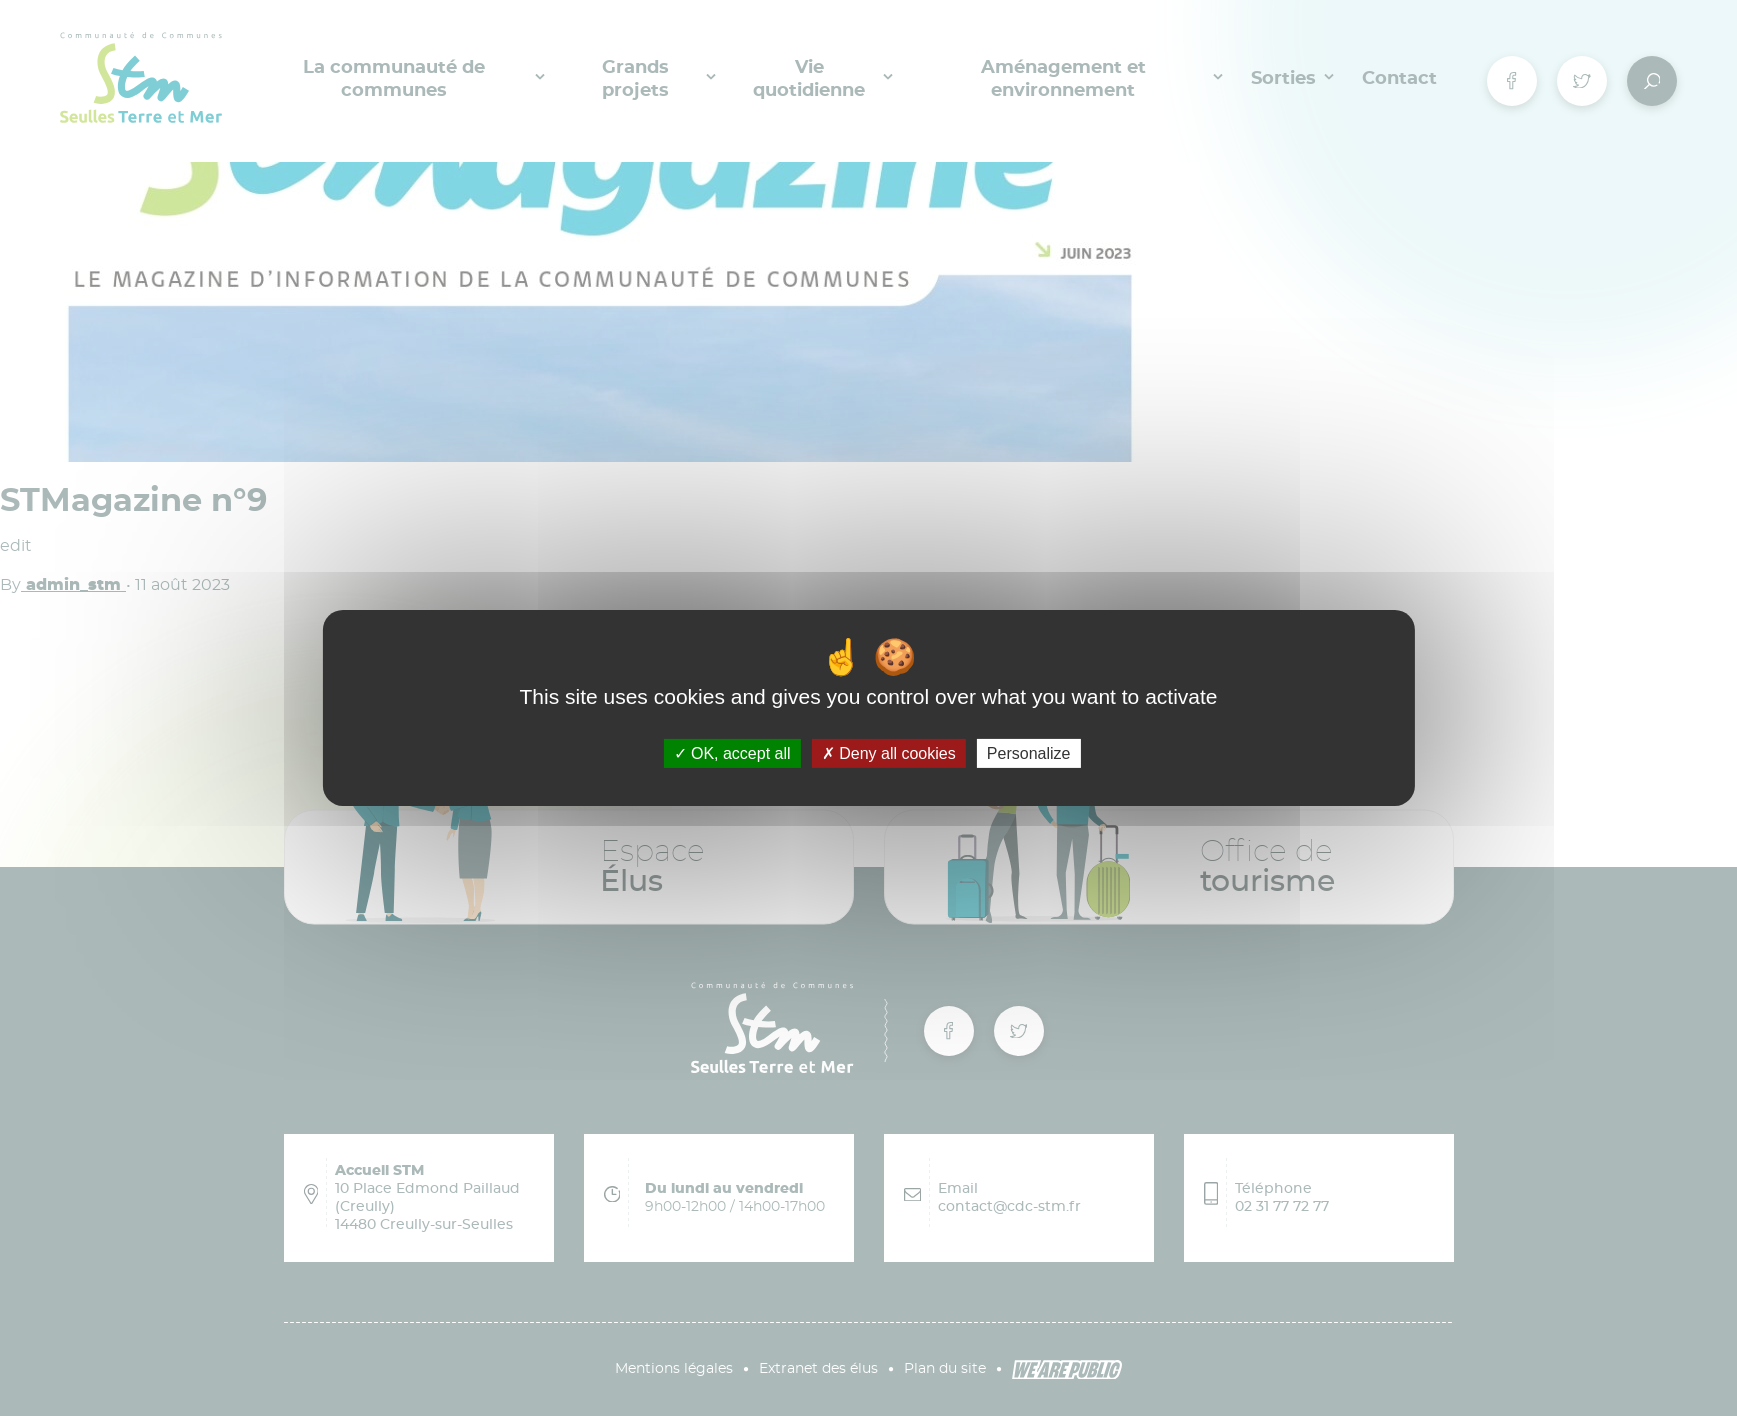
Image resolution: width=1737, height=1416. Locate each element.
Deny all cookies (889, 753)
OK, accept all (732, 753)
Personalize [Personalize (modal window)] (1029, 753)
